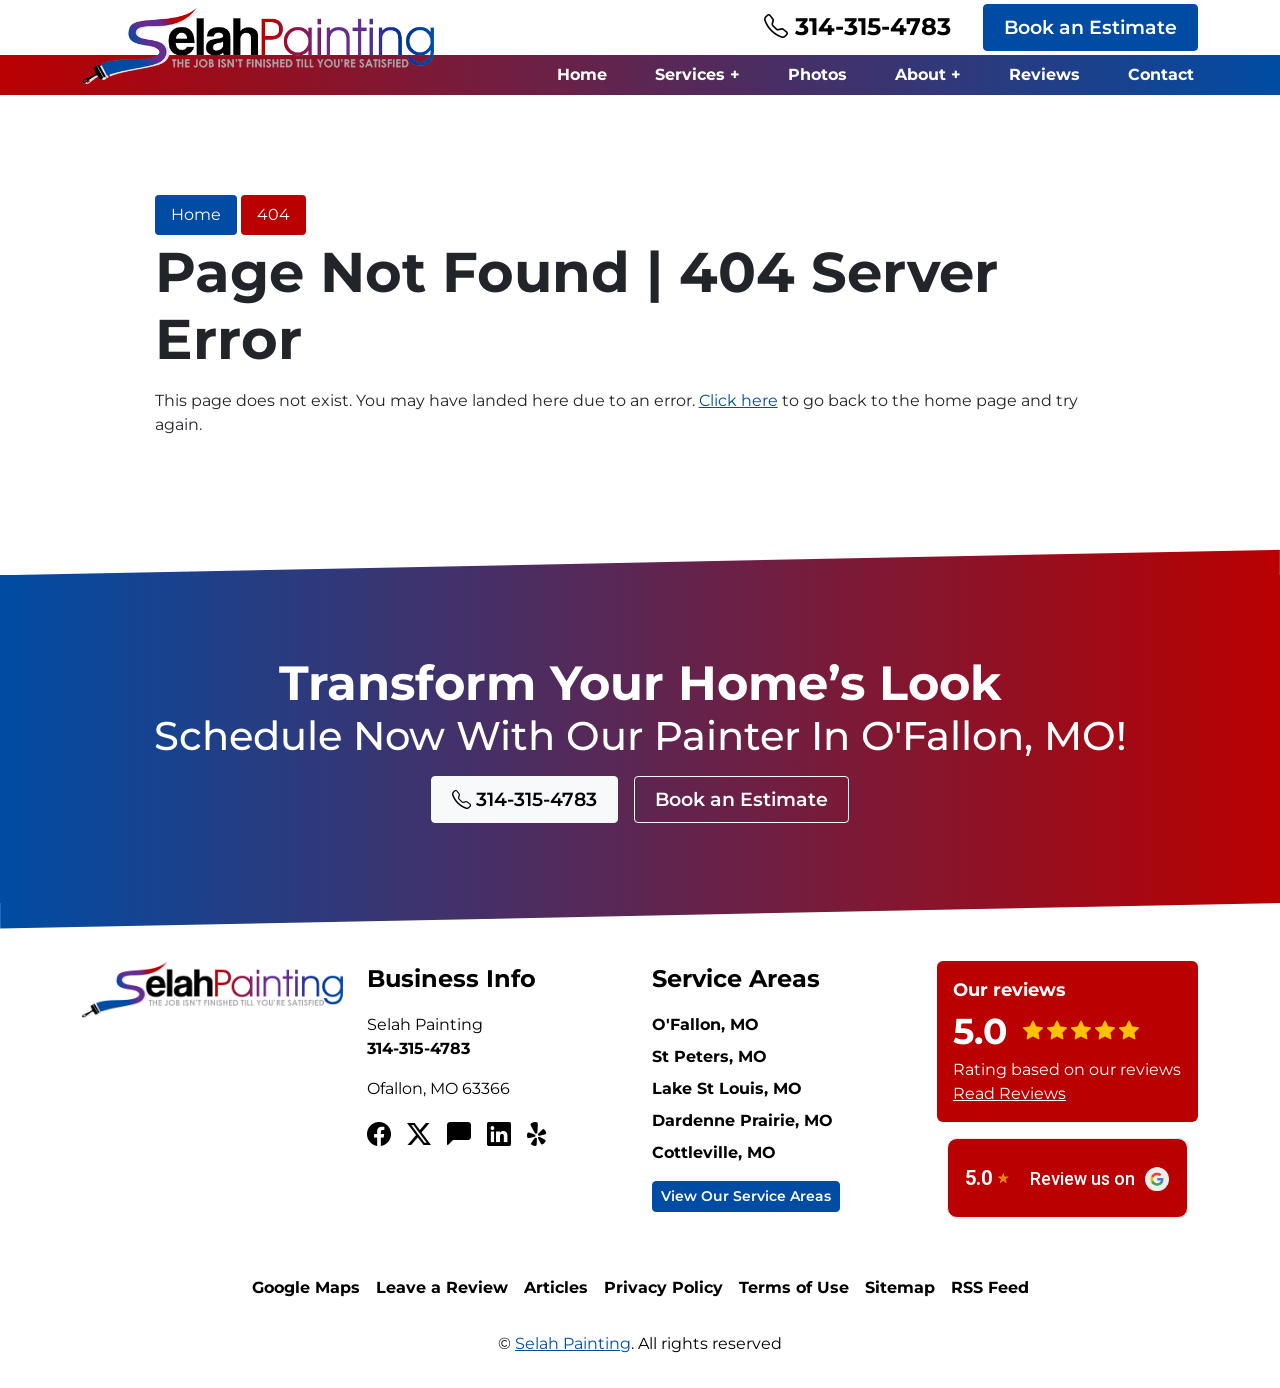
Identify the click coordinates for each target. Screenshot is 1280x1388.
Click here (738, 400)
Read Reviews (1009, 1093)
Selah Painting (573, 1343)
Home (582, 74)
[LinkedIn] (499, 1135)
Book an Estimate (1090, 27)
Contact (1161, 74)
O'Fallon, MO (705, 1024)
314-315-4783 (857, 26)
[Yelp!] (539, 1135)
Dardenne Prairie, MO (742, 1120)
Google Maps (306, 1287)
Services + (697, 74)
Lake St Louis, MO (727, 1088)
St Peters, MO (709, 1056)
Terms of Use (794, 1287)
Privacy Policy (663, 1287)
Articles (556, 1287)
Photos (817, 74)
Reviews (1044, 74)
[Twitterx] (419, 1135)
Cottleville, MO (714, 1152)
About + (928, 74)
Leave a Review (442, 1287)
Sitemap (900, 1287)
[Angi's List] (459, 1135)
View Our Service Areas (746, 1196)
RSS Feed (990, 1287)
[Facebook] (379, 1135)
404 (273, 214)
